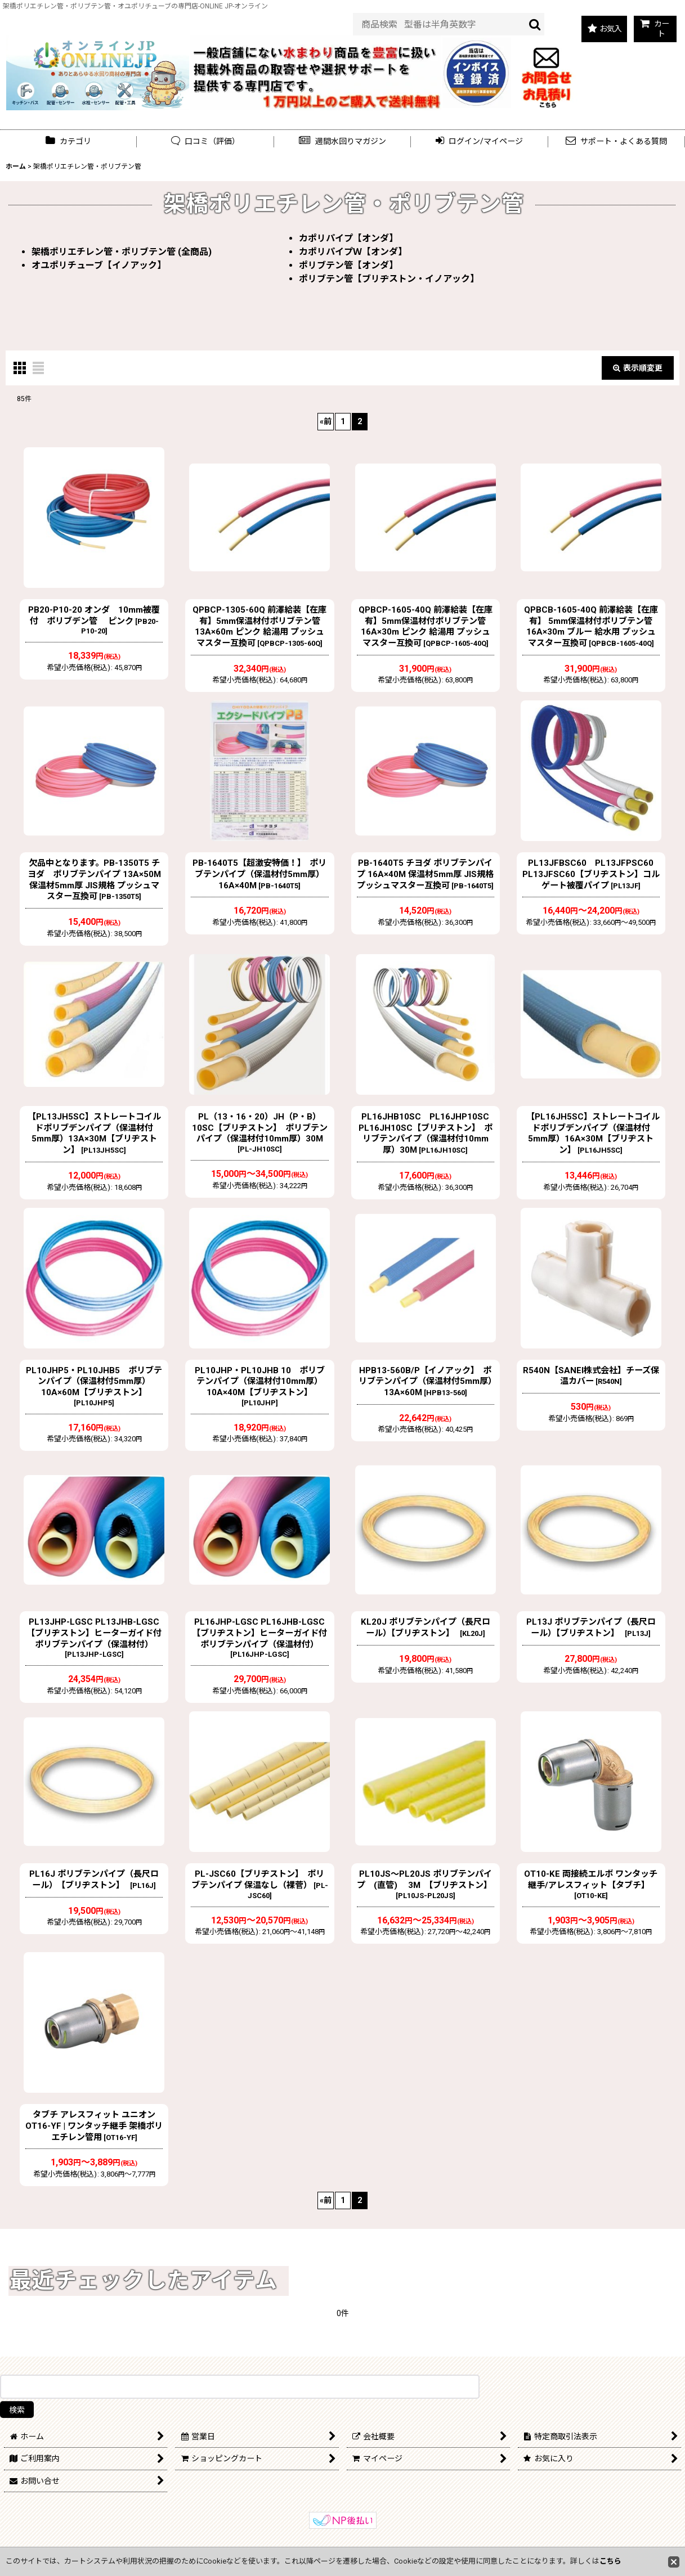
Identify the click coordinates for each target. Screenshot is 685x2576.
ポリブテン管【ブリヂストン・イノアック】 (389, 278)
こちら (610, 2561)
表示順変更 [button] (637, 367)
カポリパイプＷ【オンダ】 (353, 251)
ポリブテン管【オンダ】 (348, 265)
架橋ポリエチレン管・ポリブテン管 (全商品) (122, 251)
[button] (342, 141)
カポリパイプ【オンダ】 (348, 238)
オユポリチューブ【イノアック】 (99, 265)
